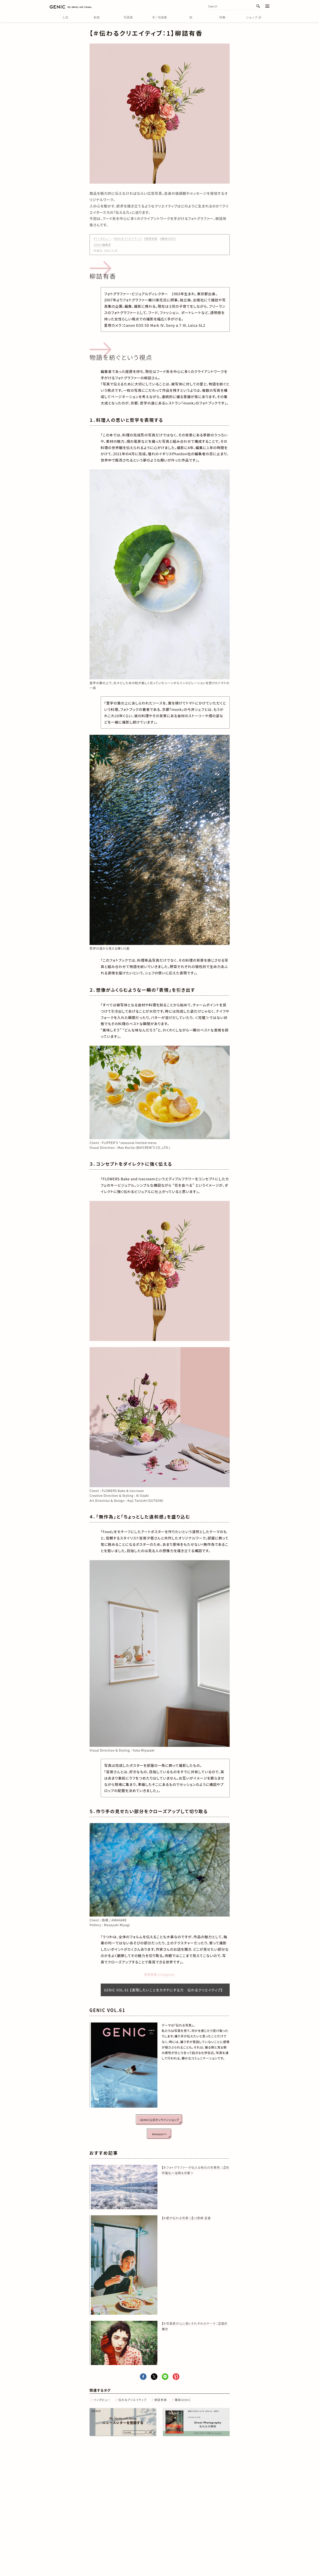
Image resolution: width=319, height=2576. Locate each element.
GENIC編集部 (102, 244)
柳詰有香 (160, 2400)
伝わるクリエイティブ (132, 2400)
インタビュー (102, 2400)
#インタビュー (102, 238)
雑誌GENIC (183, 2400)
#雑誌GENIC (168, 238)
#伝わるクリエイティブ (127, 238)
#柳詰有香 (150, 238)
